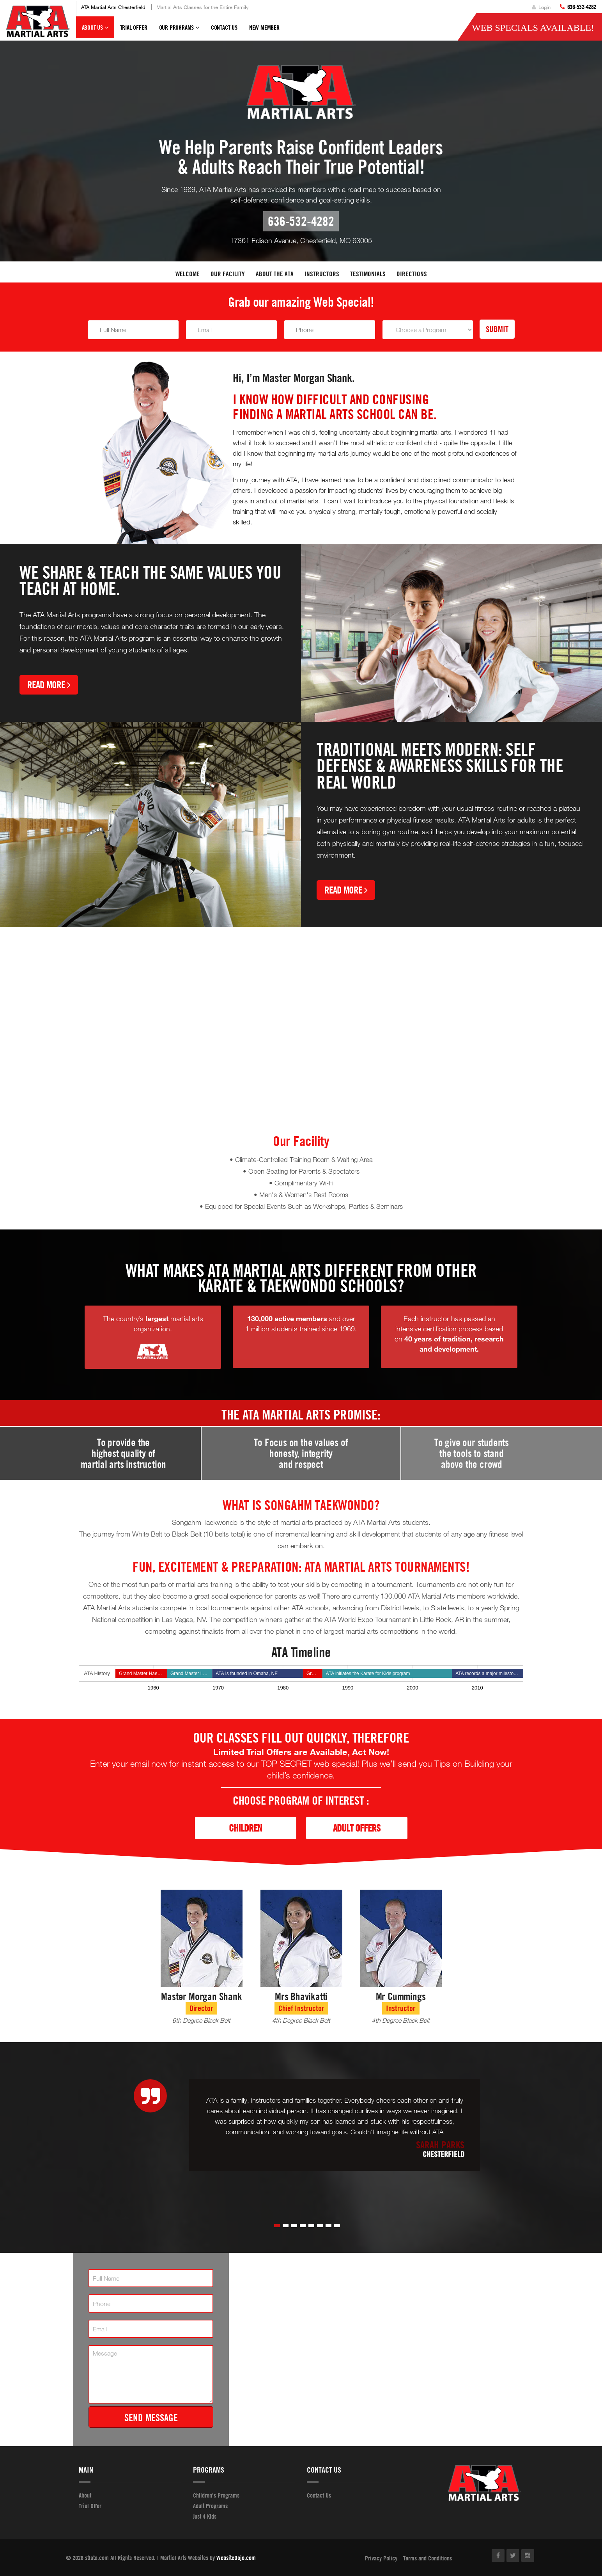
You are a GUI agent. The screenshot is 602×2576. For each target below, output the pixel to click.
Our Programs (179, 30)
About (85, 2495)
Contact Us (224, 27)
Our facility (228, 274)
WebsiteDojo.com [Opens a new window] (236, 2558)
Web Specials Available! (533, 28)
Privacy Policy (381, 2558)
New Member (264, 27)
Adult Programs (210, 2506)
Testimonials (368, 274)
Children (245, 1828)
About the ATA (275, 274)
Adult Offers (356, 1828)
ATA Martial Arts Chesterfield (113, 7)
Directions (412, 274)
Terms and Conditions (427, 2558)
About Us (95, 30)
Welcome (187, 274)
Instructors (322, 274)
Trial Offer (133, 27)
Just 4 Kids (204, 2516)
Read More (48, 685)
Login (541, 7)
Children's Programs (216, 2495)
